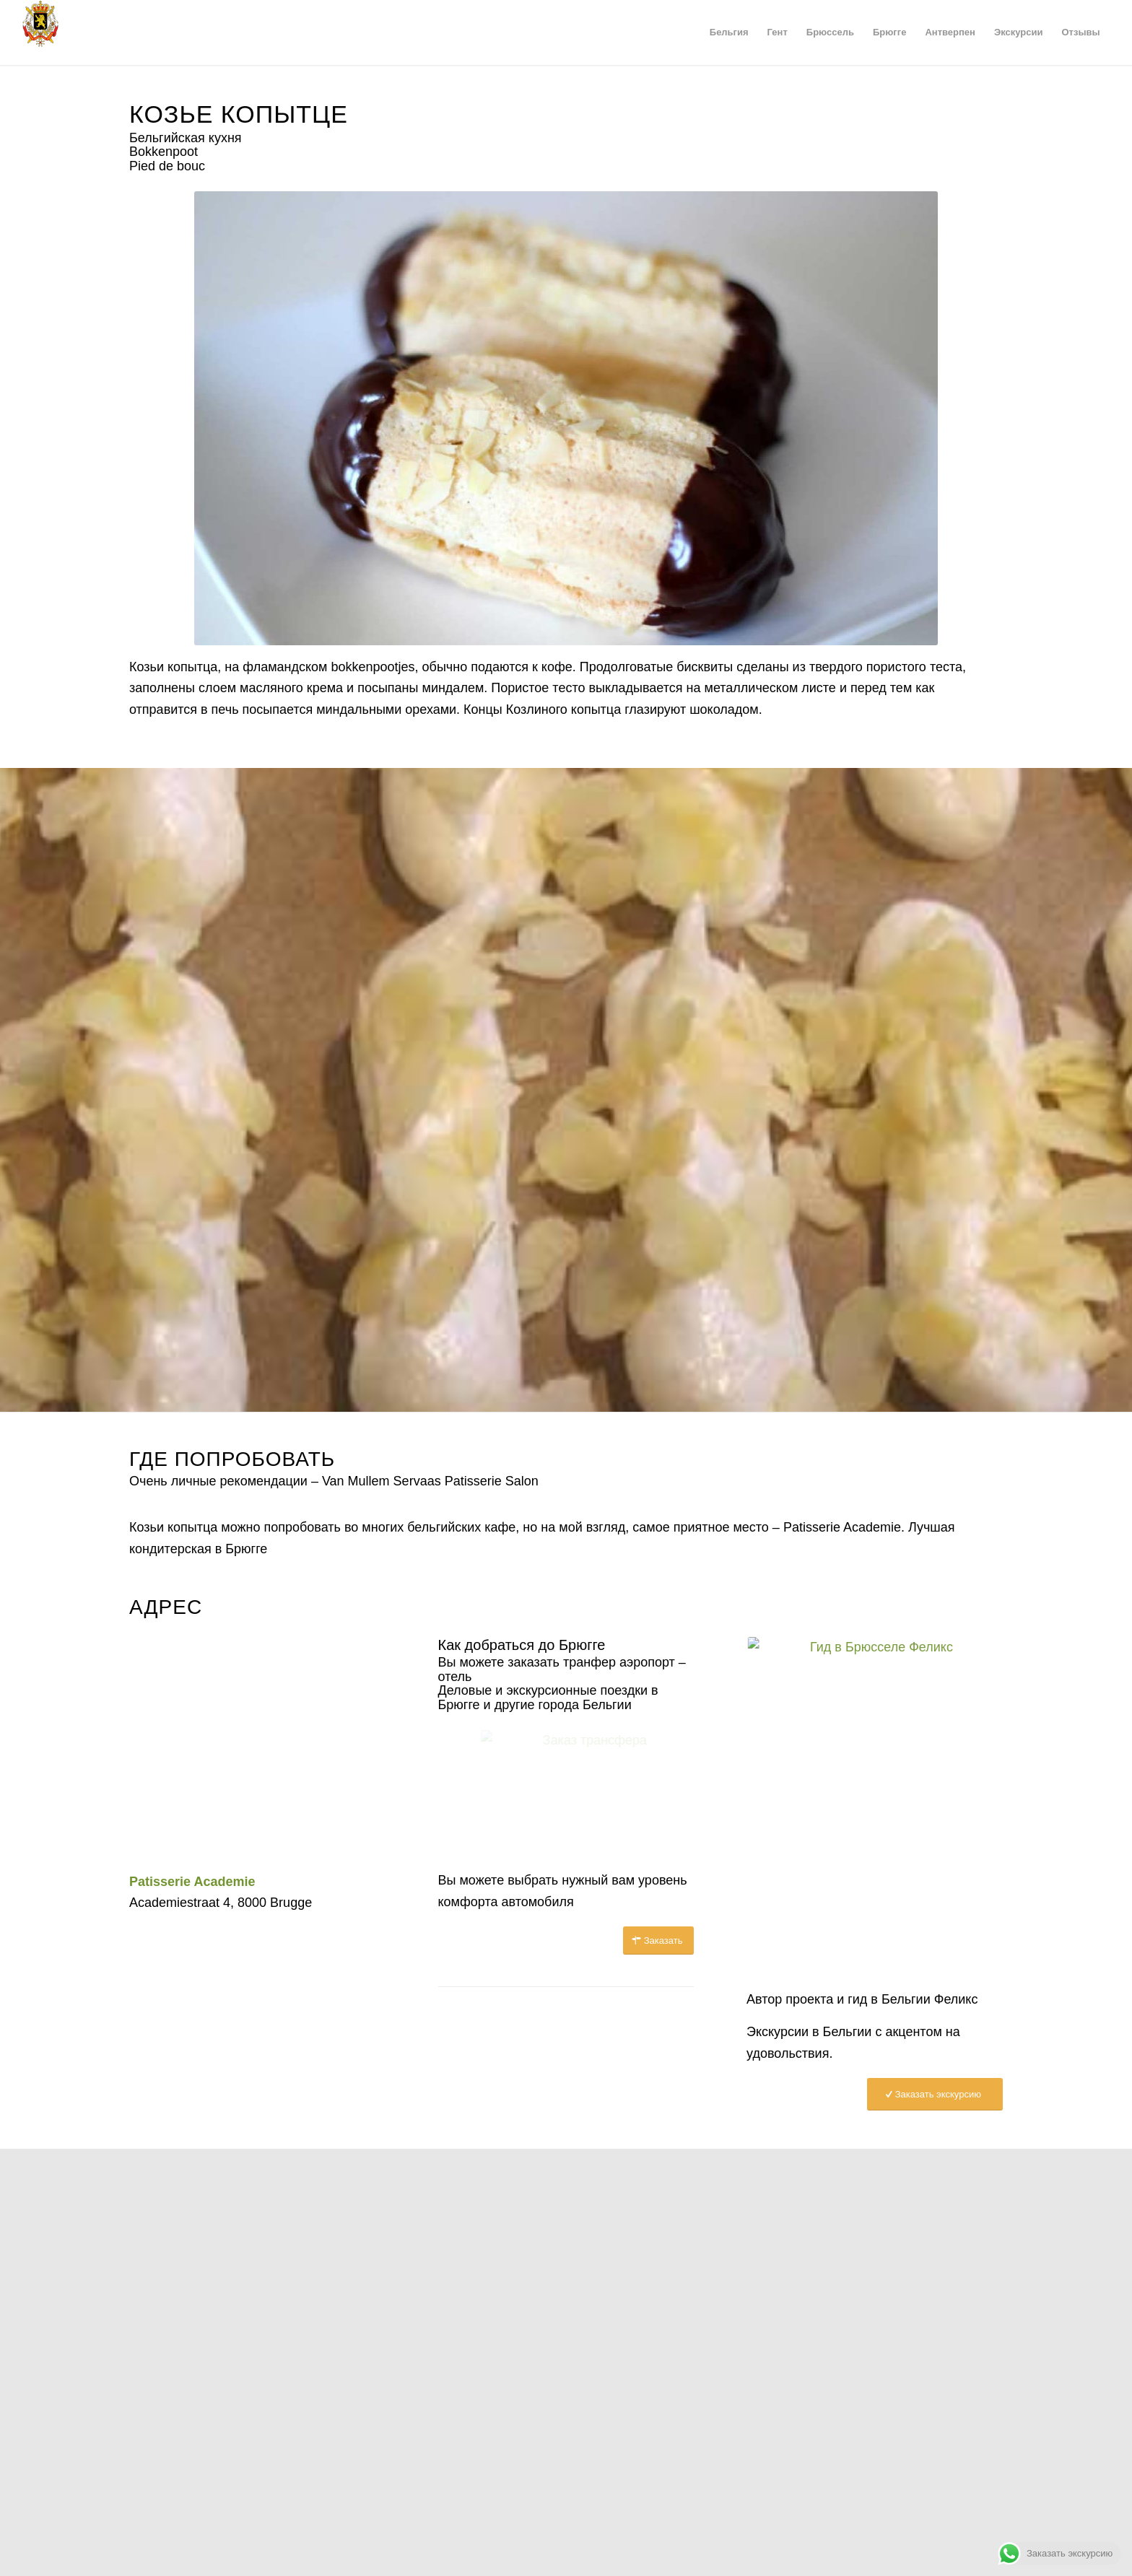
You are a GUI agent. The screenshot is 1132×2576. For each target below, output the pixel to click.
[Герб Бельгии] (40, 32)
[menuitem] (729, 32)
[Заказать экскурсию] (935, 2094)
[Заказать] (659, 1940)
